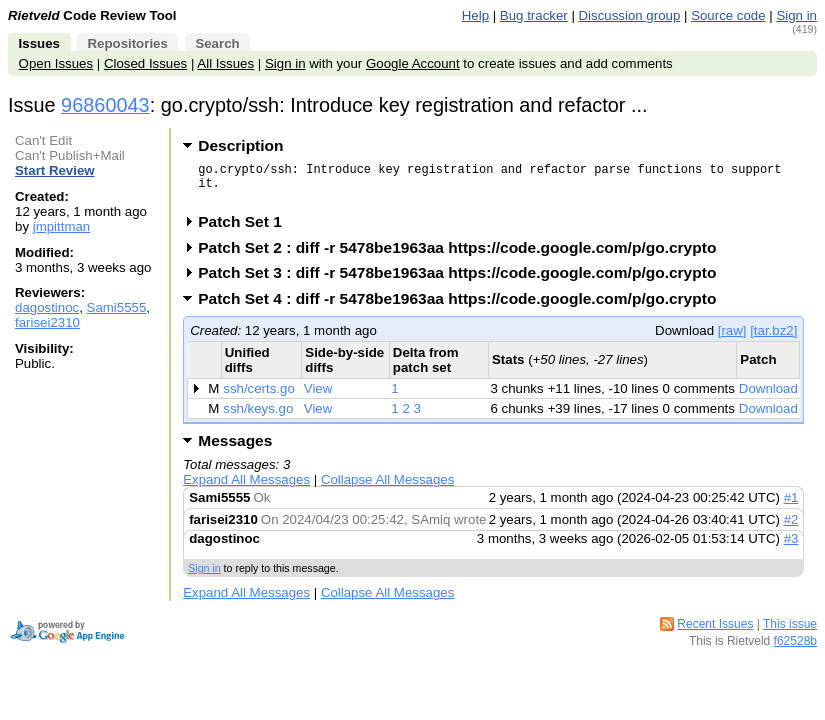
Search (217, 43)
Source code (728, 15)
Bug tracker (534, 15)
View (318, 397)
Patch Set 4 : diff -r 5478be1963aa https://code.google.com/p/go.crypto (463, 307)
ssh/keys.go (258, 417)
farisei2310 (47, 322)
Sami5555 (117, 307)
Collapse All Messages (387, 488)
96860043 (105, 105)
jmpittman (62, 226)
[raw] (732, 339)
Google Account (413, 63)
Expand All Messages (246, 488)
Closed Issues (145, 63)
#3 (791, 547)
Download (768, 397)
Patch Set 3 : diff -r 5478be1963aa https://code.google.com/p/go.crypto (463, 281)
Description (240, 145)
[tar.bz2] (773, 339)
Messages (235, 449)
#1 (791, 506)
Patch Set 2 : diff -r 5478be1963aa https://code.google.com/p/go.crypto (463, 256)
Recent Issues (715, 633)
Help (475, 15)
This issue (790, 633)
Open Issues (56, 63)
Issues (39, 43)
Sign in (796, 15)
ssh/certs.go (259, 397)
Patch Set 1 (246, 230)
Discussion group (630, 15)
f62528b (795, 650)
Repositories (127, 43)
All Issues (225, 63)
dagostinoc (47, 307)
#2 (791, 528)
